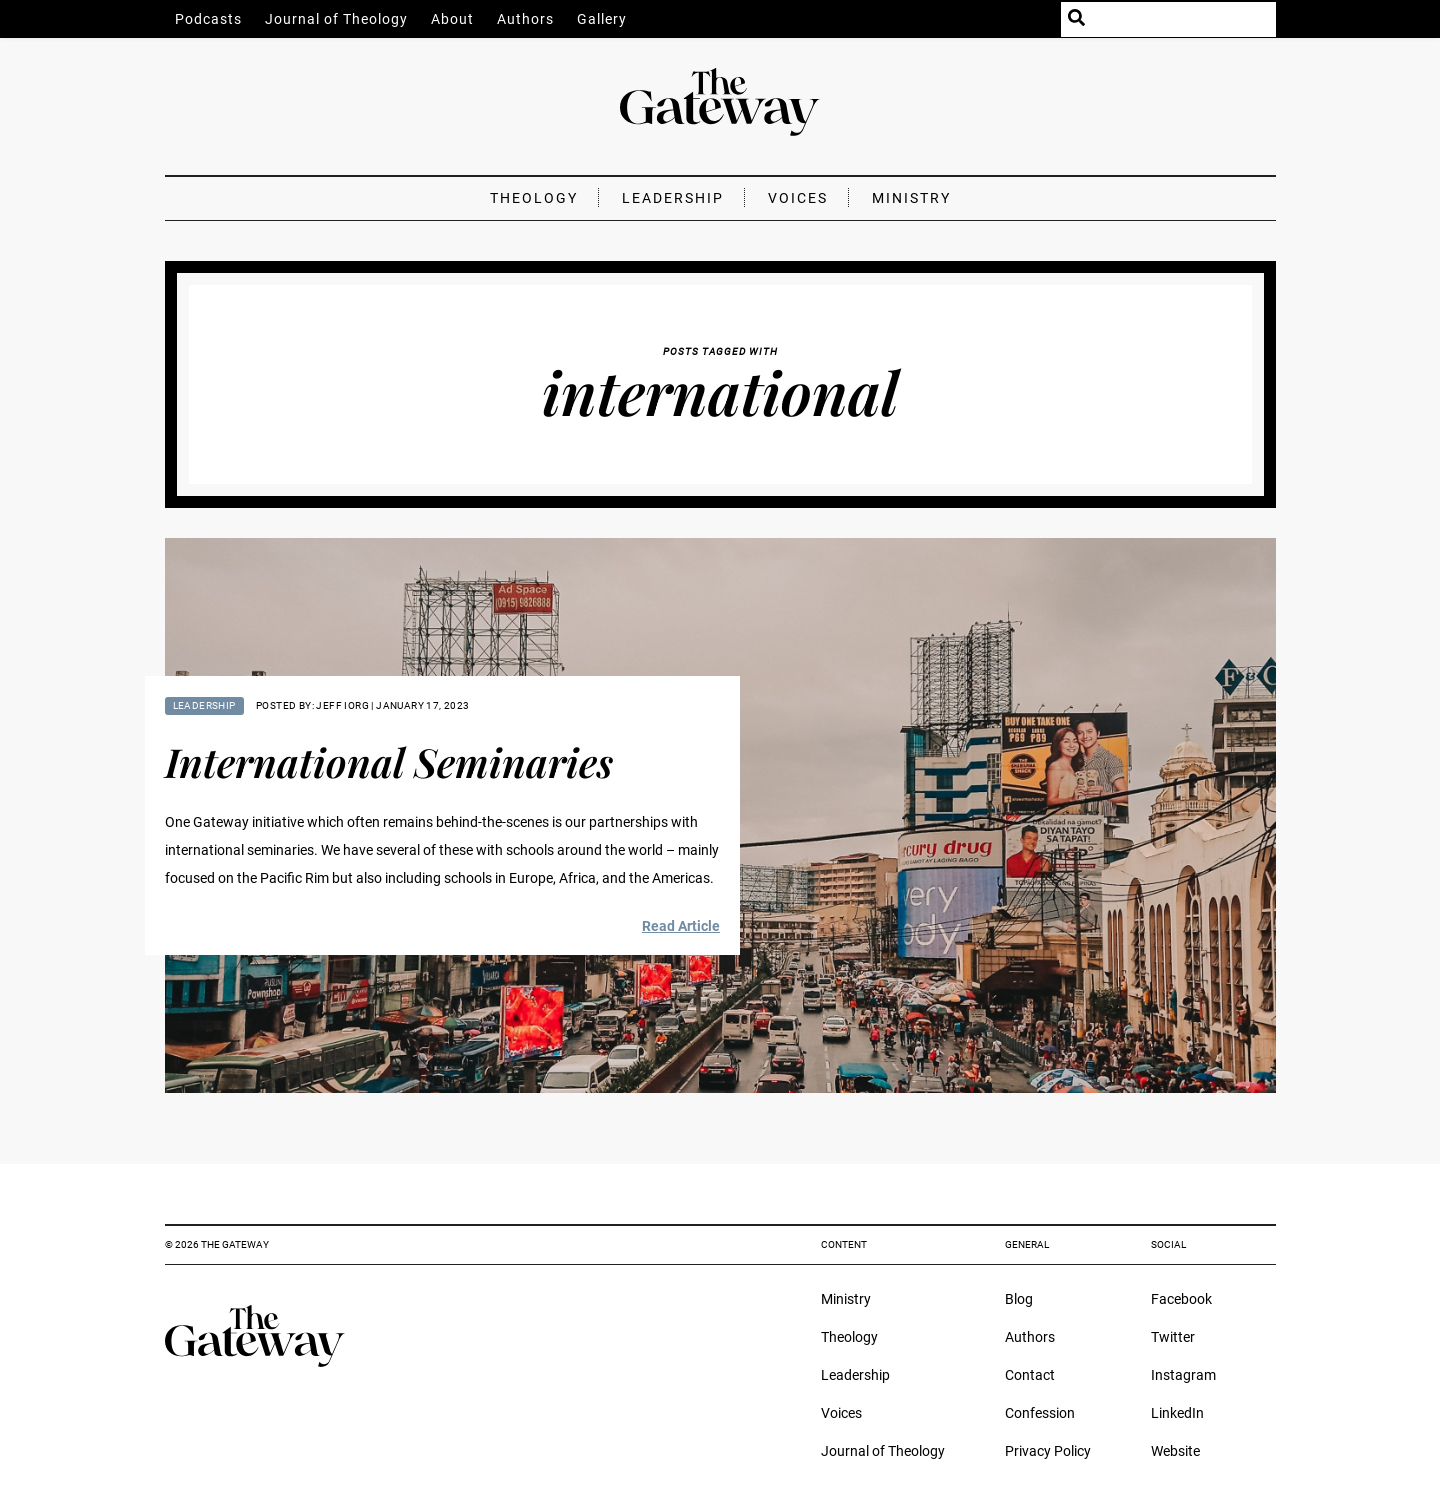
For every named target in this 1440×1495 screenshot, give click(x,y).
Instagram (1183, 1375)
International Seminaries (389, 761)
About (452, 19)
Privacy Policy (1048, 1451)
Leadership (673, 198)
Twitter (1173, 1337)
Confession (1040, 1413)
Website (1175, 1451)
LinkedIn (1177, 1413)
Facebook (1181, 1299)
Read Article (681, 926)
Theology (534, 198)
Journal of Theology (336, 19)
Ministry (911, 198)
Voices (798, 198)
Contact (1030, 1375)
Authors (525, 19)
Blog (1019, 1299)
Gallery (602, 19)
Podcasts (208, 19)
